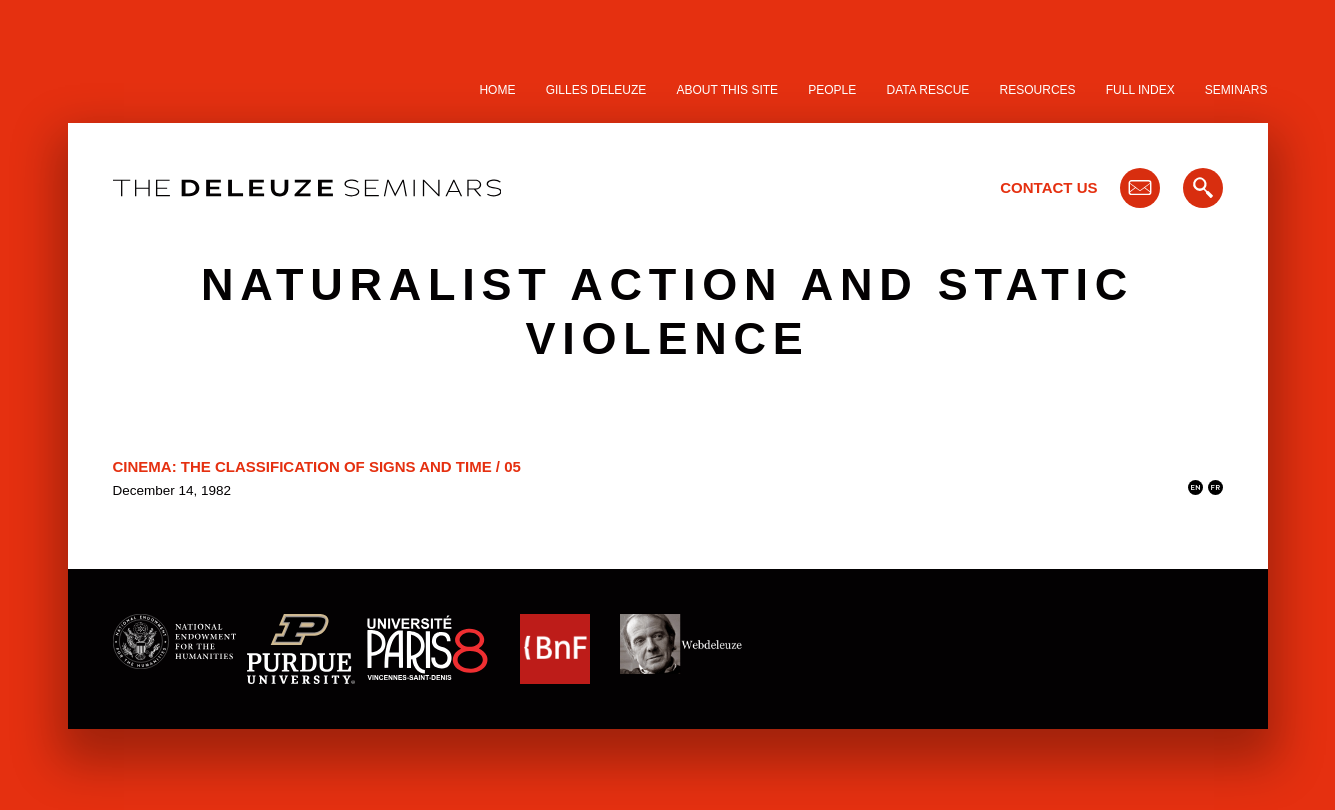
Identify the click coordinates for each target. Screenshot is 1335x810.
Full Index (1140, 90)
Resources (1038, 90)
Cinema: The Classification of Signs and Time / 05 (317, 466)
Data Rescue (927, 90)
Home (497, 90)
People (832, 90)
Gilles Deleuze (596, 90)
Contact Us (1048, 187)
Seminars (1236, 90)
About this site (728, 90)
